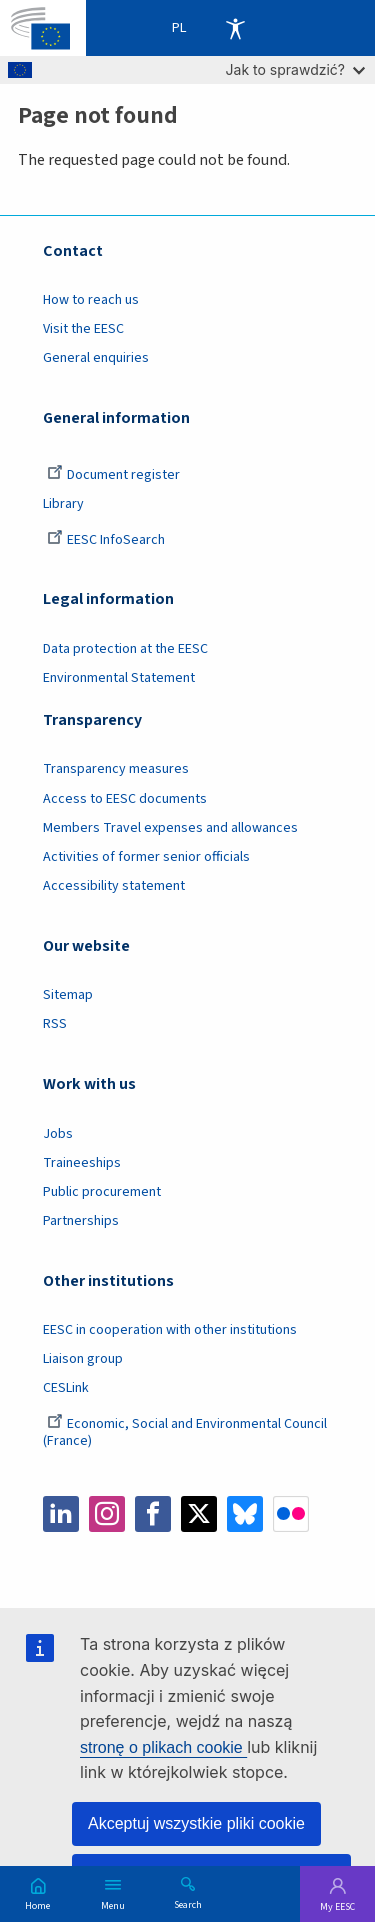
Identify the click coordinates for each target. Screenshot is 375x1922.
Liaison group (83, 1359)
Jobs (58, 1134)
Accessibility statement (114, 886)
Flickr (291, 1514)
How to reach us (91, 300)
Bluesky (245, 1514)
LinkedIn (61, 1514)
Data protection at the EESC (125, 649)
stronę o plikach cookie (163, 1747)
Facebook (153, 1514)
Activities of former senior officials (146, 857)
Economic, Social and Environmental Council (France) (185, 1432)
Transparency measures (116, 769)
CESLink (66, 1388)
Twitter (199, 1514)
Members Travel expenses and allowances (170, 828)
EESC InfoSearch (106, 540)
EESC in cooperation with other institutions (170, 1330)
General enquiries (96, 358)
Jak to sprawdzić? (295, 69)
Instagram (107, 1514)
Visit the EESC (83, 329)
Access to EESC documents (125, 799)
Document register (113, 475)
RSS (55, 1024)
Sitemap (68, 995)
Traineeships (82, 1163)
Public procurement (102, 1192)
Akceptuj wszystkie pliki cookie (196, 1823)
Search (188, 1904)
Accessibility (235, 28)
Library (63, 504)
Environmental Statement (119, 678)
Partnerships (81, 1221)
